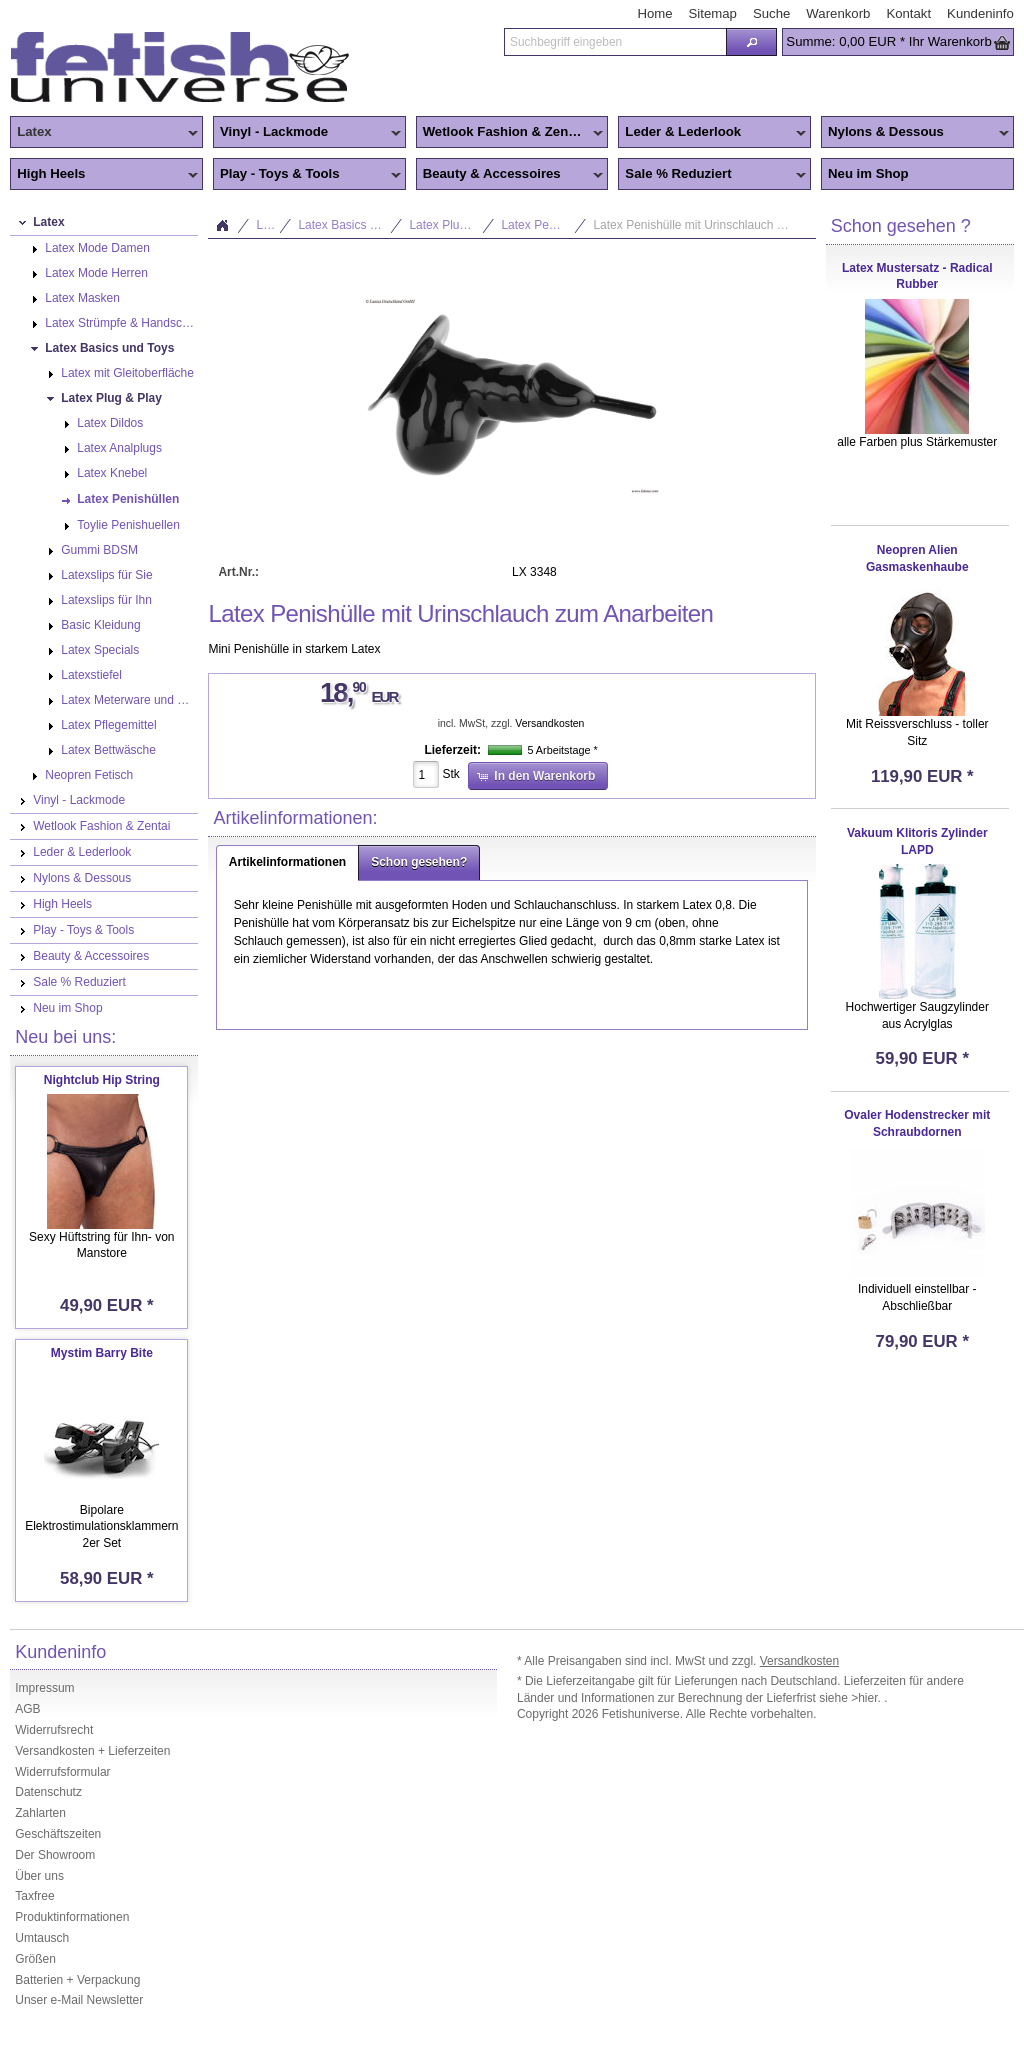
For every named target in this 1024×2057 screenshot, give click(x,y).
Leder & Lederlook (712, 133)
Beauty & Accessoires (510, 175)
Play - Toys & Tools (307, 175)
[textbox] (615, 42)
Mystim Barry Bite (102, 1353)
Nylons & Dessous (915, 133)
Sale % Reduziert (712, 175)
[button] (751, 42)
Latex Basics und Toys (350, 225)
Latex (104, 133)
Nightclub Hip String (102, 1080)
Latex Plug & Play (452, 225)
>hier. (867, 1698)
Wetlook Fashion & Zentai (510, 133)
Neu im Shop (868, 173)
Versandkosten (549, 723)
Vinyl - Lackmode (307, 133)
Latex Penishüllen (544, 225)
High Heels (104, 175)
